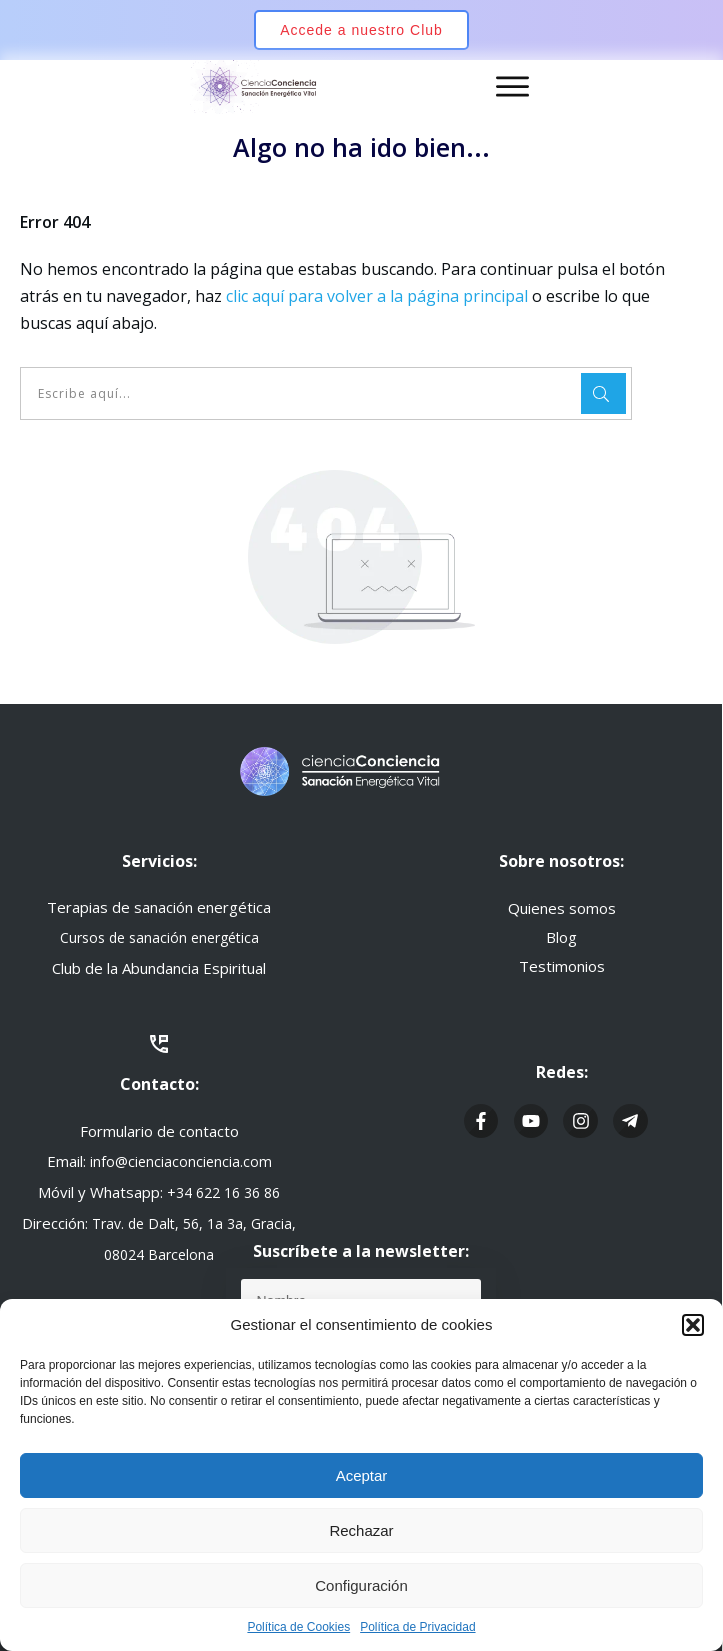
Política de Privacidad (417, 1627)
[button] (693, 1325)
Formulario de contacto (159, 1131)
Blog (561, 937)
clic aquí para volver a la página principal (377, 296)
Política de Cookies (298, 1627)
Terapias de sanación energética (159, 907)
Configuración (361, 1585)
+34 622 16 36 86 (223, 1192)
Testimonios (562, 966)
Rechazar (361, 1530)
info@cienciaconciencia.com (181, 1161)
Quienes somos (562, 908)
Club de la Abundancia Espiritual (159, 968)
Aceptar (362, 1475)
